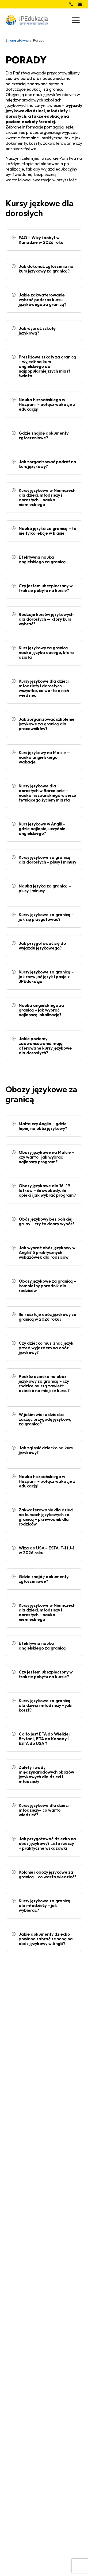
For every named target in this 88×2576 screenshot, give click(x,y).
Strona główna (17, 40)
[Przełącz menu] (75, 20)
